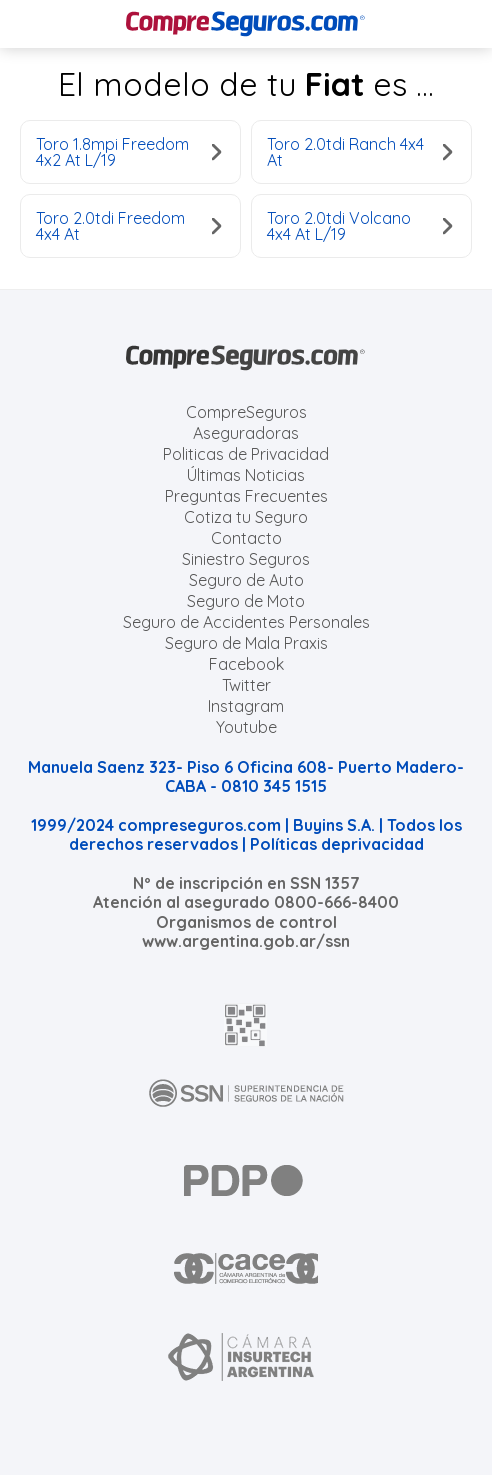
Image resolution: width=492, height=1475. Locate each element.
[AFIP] (246, 1025)
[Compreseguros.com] (246, 24)
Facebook (246, 664)
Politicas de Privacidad (246, 454)
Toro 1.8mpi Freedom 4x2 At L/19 (128, 152)
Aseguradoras (246, 433)
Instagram (246, 706)
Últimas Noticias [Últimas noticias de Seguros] (246, 475)
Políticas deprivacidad (337, 844)
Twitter (246, 685)
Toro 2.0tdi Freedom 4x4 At (128, 226)
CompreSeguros (246, 412)
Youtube (246, 727)
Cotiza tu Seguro (246, 517)
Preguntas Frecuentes (246, 496)
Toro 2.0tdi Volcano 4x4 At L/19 (359, 226)
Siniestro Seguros (246, 559)
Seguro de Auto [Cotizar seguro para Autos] (246, 580)
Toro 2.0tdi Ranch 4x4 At (359, 152)
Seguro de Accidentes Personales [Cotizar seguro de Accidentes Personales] (246, 622)
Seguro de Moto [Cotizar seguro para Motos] (246, 601)
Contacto (246, 538)
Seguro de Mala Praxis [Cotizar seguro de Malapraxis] (246, 643)
